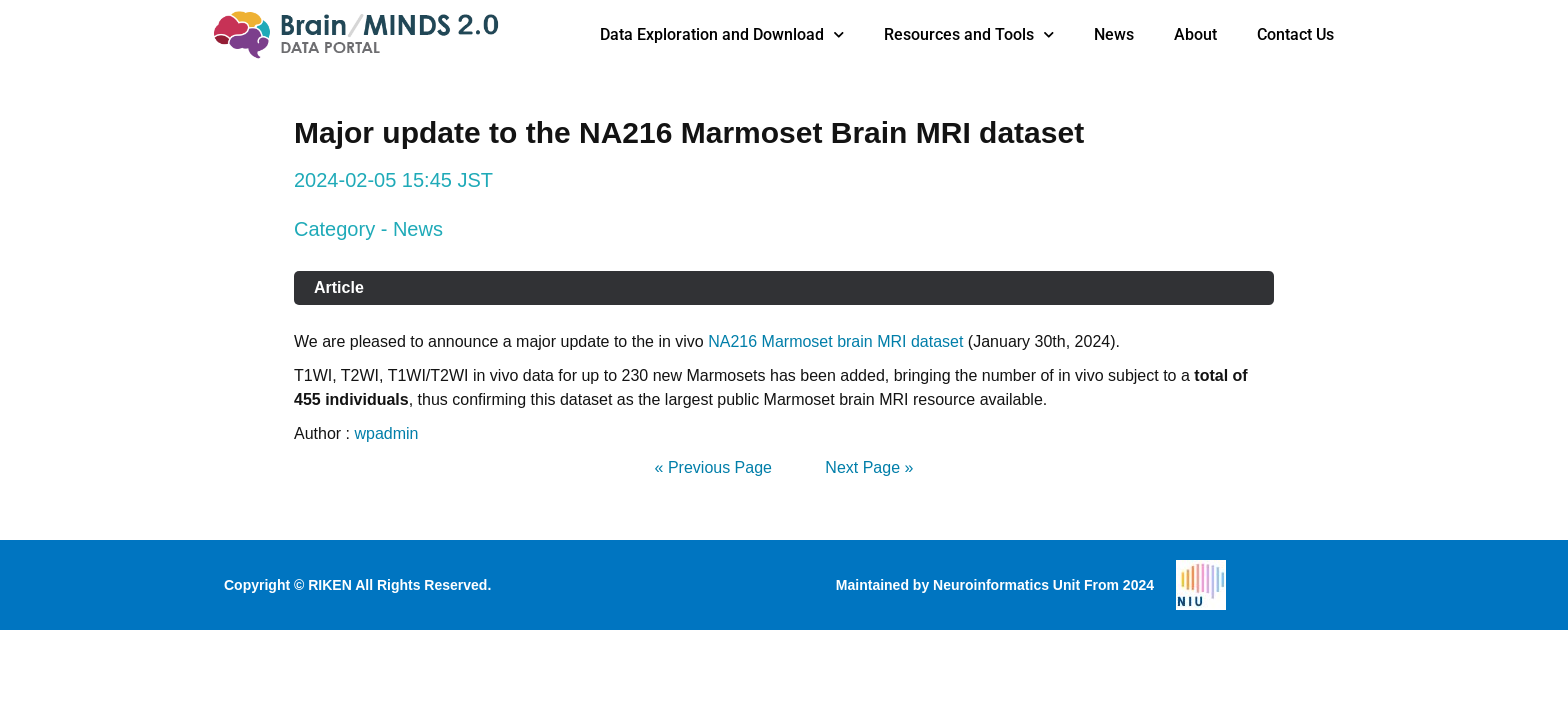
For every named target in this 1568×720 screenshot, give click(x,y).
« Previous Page (713, 467)
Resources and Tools (969, 34)
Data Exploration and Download (722, 34)
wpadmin (386, 433)
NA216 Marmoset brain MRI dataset (835, 341)
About (1195, 34)
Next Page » (869, 467)
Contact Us (1295, 34)
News (1114, 34)
